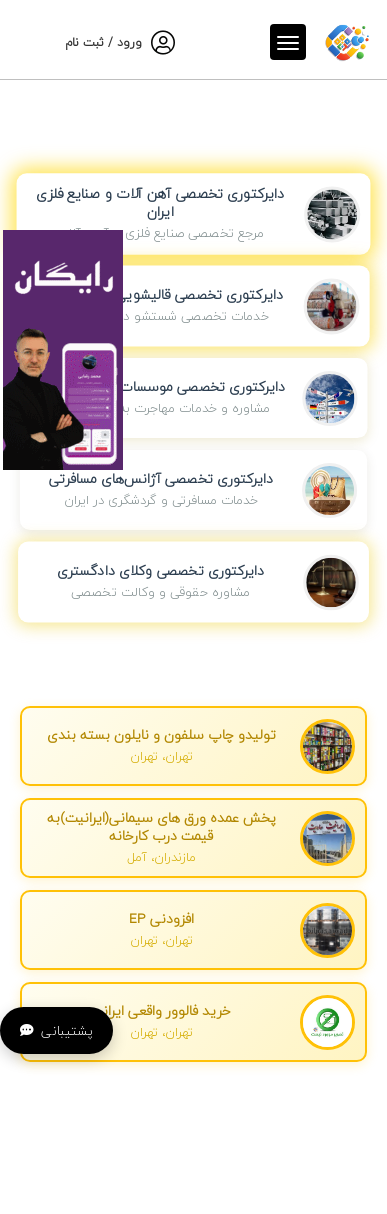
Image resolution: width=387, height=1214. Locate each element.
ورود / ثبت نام (103, 42)
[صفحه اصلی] (347, 38)
